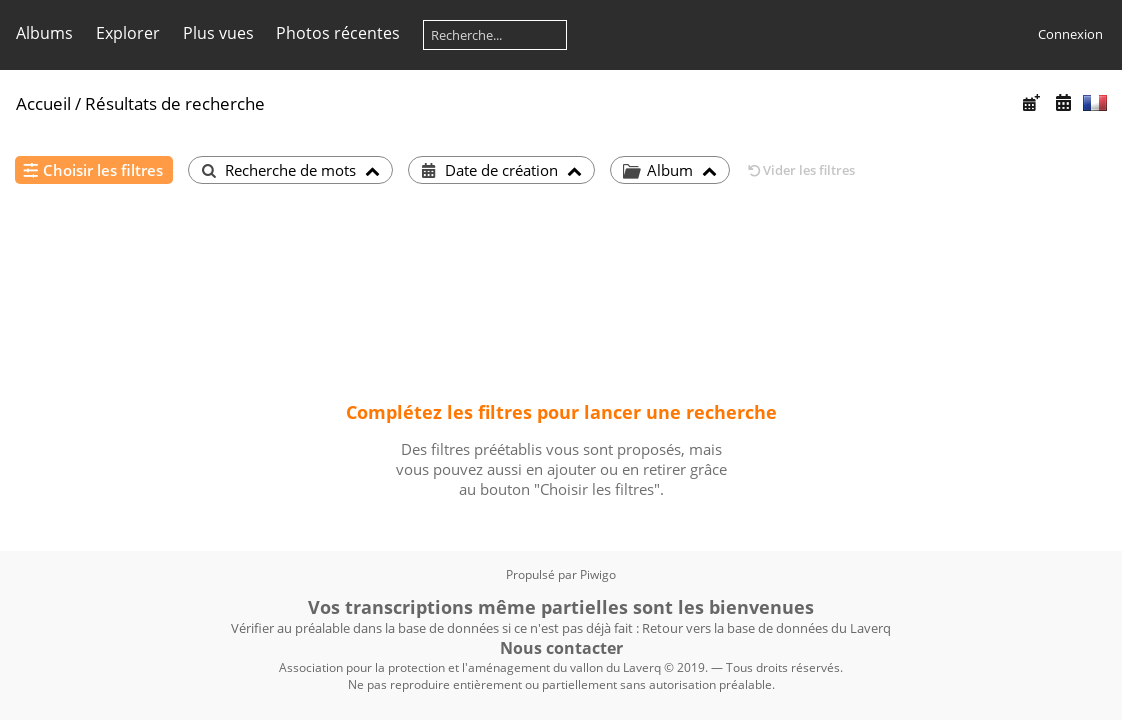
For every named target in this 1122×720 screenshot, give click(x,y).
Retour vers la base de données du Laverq (766, 628)
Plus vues (218, 33)
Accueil (43, 103)
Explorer (128, 33)
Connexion (1070, 34)
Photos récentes (338, 33)
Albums (44, 33)
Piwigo (598, 574)
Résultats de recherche (175, 103)
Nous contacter (561, 648)
